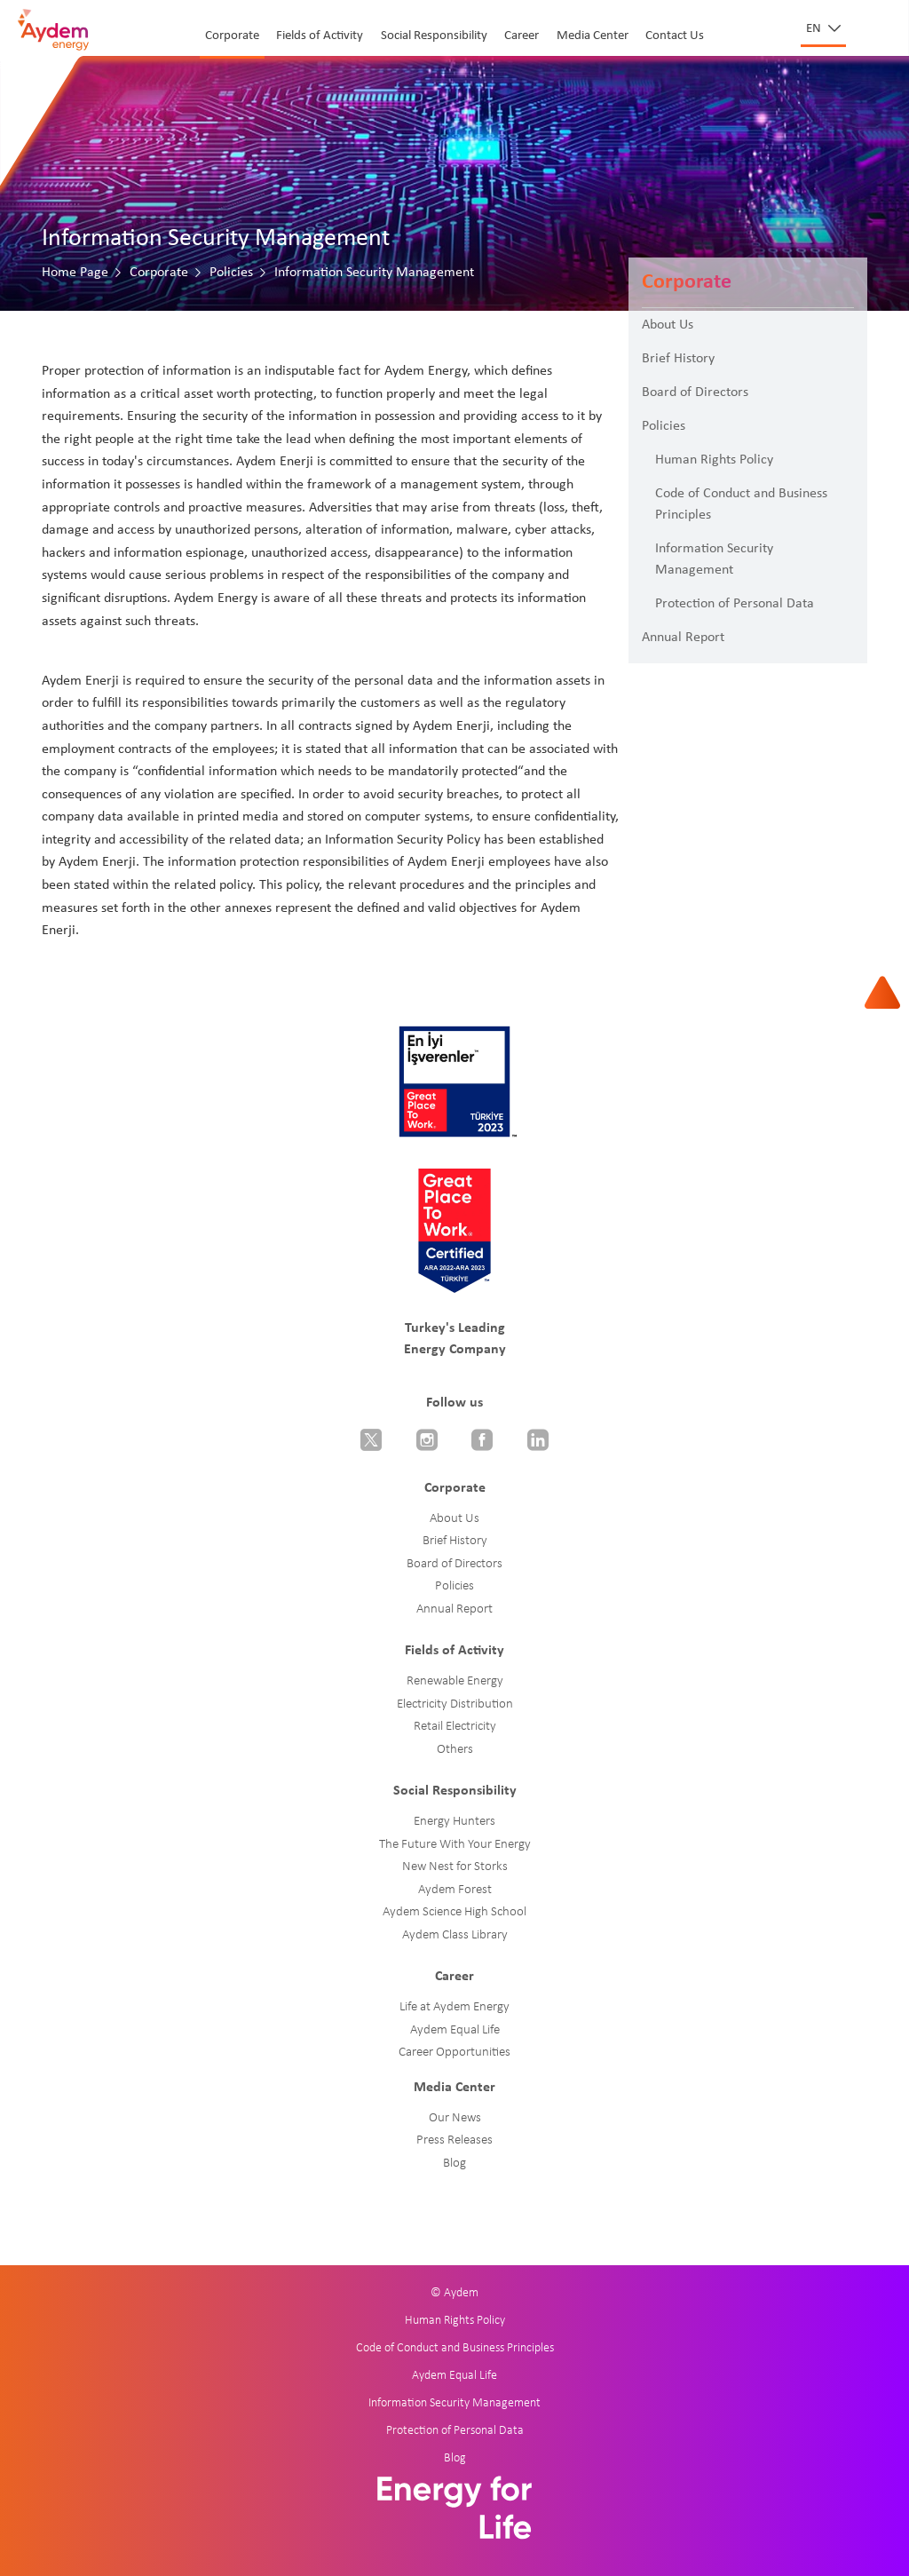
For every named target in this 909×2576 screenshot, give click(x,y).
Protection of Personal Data (734, 604)
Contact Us (674, 36)
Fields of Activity (319, 36)
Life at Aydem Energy (454, 2007)
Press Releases (454, 2140)
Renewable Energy (455, 1681)
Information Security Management (714, 559)
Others (455, 1749)
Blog (454, 2163)
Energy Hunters (454, 1821)
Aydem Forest (455, 1890)
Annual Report (683, 637)
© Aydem (454, 2293)
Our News (455, 2118)
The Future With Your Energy (455, 1844)
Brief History (678, 359)
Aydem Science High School (454, 1912)
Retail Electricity (455, 1726)
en (815, 29)
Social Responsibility (434, 36)
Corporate (232, 36)
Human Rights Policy (714, 460)
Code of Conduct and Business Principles (741, 504)
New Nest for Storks (455, 1867)
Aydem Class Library (455, 1935)
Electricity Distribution (455, 1704)
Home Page (75, 273)
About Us (667, 325)
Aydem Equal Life (455, 2030)
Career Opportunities (454, 2052)
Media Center (592, 36)
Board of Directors (695, 392)
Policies (231, 273)
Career (521, 36)
